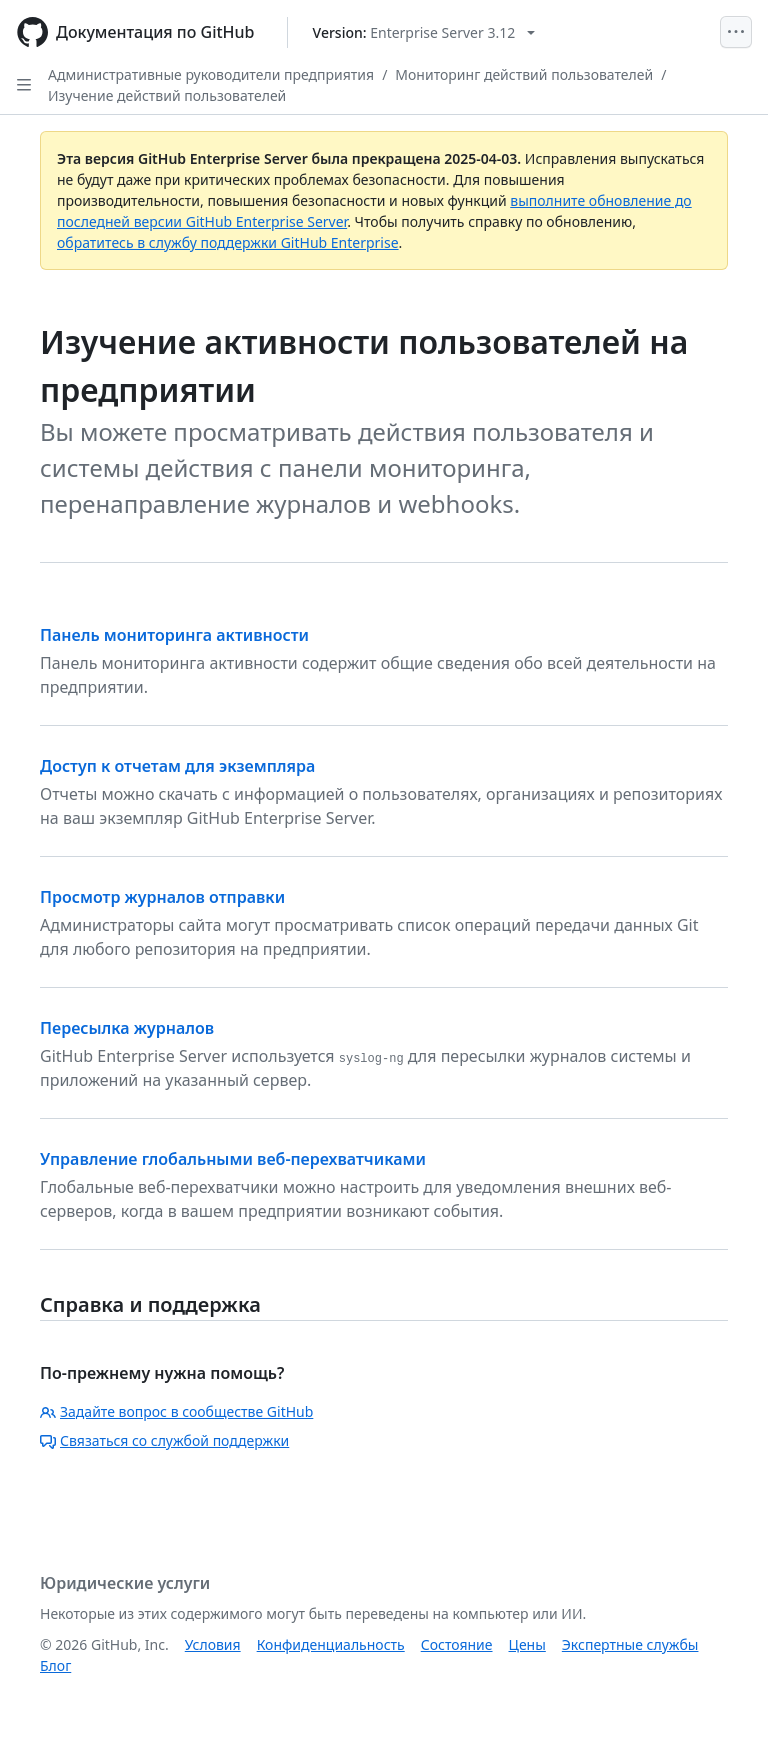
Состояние (457, 1644)
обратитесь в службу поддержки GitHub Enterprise (228, 242)
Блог (55, 1665)
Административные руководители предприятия (211, 74)
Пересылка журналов (127, 1028)
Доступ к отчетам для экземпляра (177, 766)
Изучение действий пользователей (167, 95)
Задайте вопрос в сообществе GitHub (176, 1411)
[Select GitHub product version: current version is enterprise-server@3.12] (424, 32)
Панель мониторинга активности (174, 635)
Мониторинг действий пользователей (524, 74)
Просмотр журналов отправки (162, 897)
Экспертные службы (630, 1644)
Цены (527, 1644)
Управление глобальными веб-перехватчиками (233, 1159)
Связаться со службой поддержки (164, 1440)
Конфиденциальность (331, 1644)
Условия (213, 1644)
